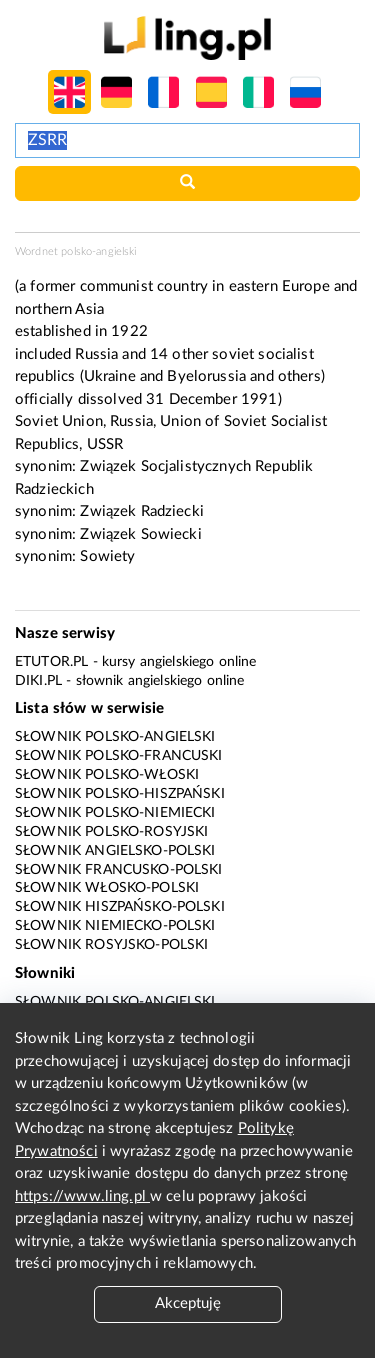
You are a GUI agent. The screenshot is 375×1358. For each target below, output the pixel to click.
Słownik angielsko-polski (115, 851)
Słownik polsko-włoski (107, 775)
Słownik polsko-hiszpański (120, 794)
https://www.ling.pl (82, 1196)
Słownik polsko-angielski (115, 737)
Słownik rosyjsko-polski (111, 945)
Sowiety (107, 556)
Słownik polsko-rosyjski (111, 832)
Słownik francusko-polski (119, 870)
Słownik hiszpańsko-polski (120, 907)
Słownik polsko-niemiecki (115, 813)
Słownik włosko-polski (107, 888)
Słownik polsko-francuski (119, 756)
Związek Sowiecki (140, 534)
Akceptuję (188, 1303)
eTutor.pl (51, 662)
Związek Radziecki (142, 511)
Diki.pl (38, 681)
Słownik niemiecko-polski (115, 926)
